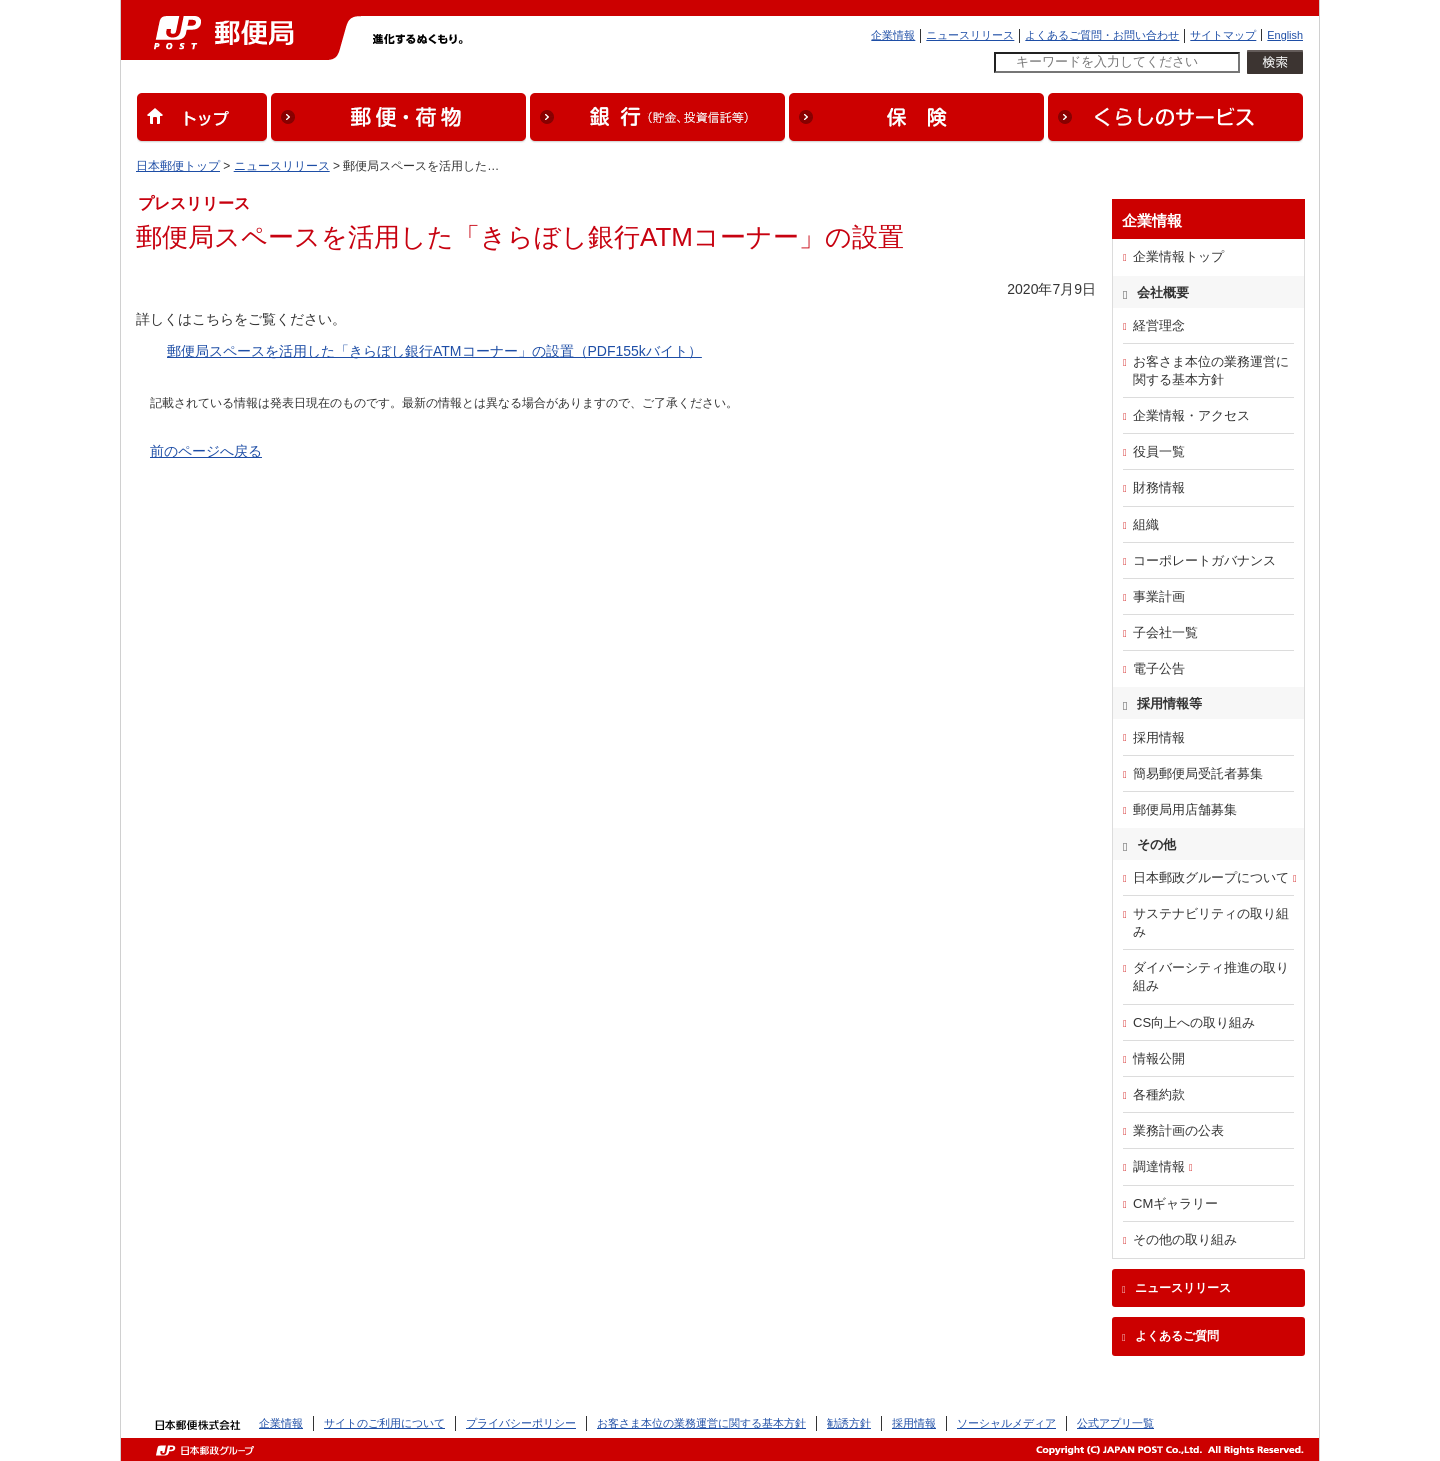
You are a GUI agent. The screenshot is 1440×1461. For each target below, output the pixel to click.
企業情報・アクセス (1191, 415)
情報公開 (1159, 1058)
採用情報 (1159, 737)
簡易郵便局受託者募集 (1198, 773)
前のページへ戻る (206, 451)
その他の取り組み (1185, 1239)
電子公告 (1159, 668)
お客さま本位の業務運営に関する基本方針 (1211, 370)
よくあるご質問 (1177, 1336)
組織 (1146, 524)
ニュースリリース (970, 35)
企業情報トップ (1178, 256)
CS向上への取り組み (1194, 1022)
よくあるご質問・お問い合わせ (1102, 35)
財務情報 (1159, 487)
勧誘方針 (849, 1423)
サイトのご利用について (384, 1423)
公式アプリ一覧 (1115, 1423)
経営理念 (1159, 325)
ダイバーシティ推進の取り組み (1211, 976)
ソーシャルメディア (1006, 1423)
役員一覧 (1159, 451)
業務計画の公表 (1178, 1130)
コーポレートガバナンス (1204, 560)
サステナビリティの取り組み (1211, 922)
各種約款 (1159, 1094)
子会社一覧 (1165, 632)
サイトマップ (1223, 35)
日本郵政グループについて (1211, 877)
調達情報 (1159, 1166)
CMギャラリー (1175, 1203)
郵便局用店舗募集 (1185, 809)
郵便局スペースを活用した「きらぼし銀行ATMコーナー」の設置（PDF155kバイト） (434, 351)
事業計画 (1159, 596)
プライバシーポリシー (521, 1423)
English (1285, 35)
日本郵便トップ (178, 166)
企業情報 (893, 35)
